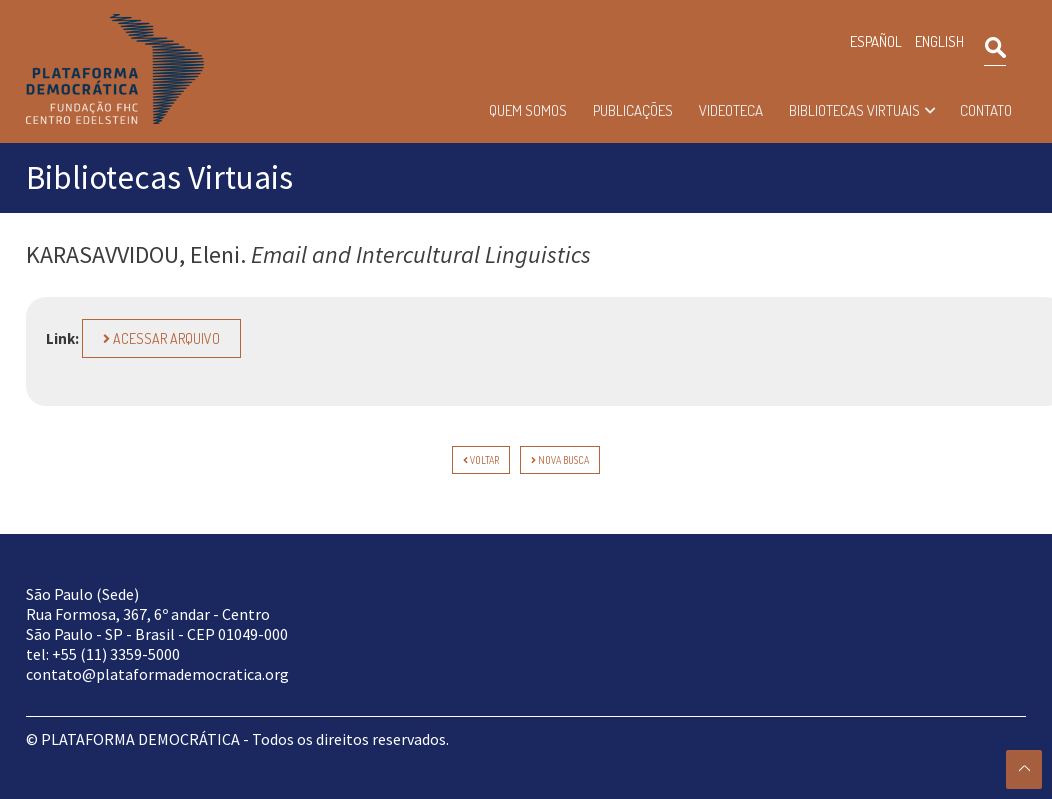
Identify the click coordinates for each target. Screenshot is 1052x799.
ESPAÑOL (876, 41)
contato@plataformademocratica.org (157, 674)
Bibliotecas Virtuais (854, 110)
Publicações (633, 110)
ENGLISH (939, 41)
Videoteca (731, 110)
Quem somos (528, 110)
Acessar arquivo (161, 338)
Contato (986, 110)
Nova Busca (560, 460)
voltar (481, 460)
